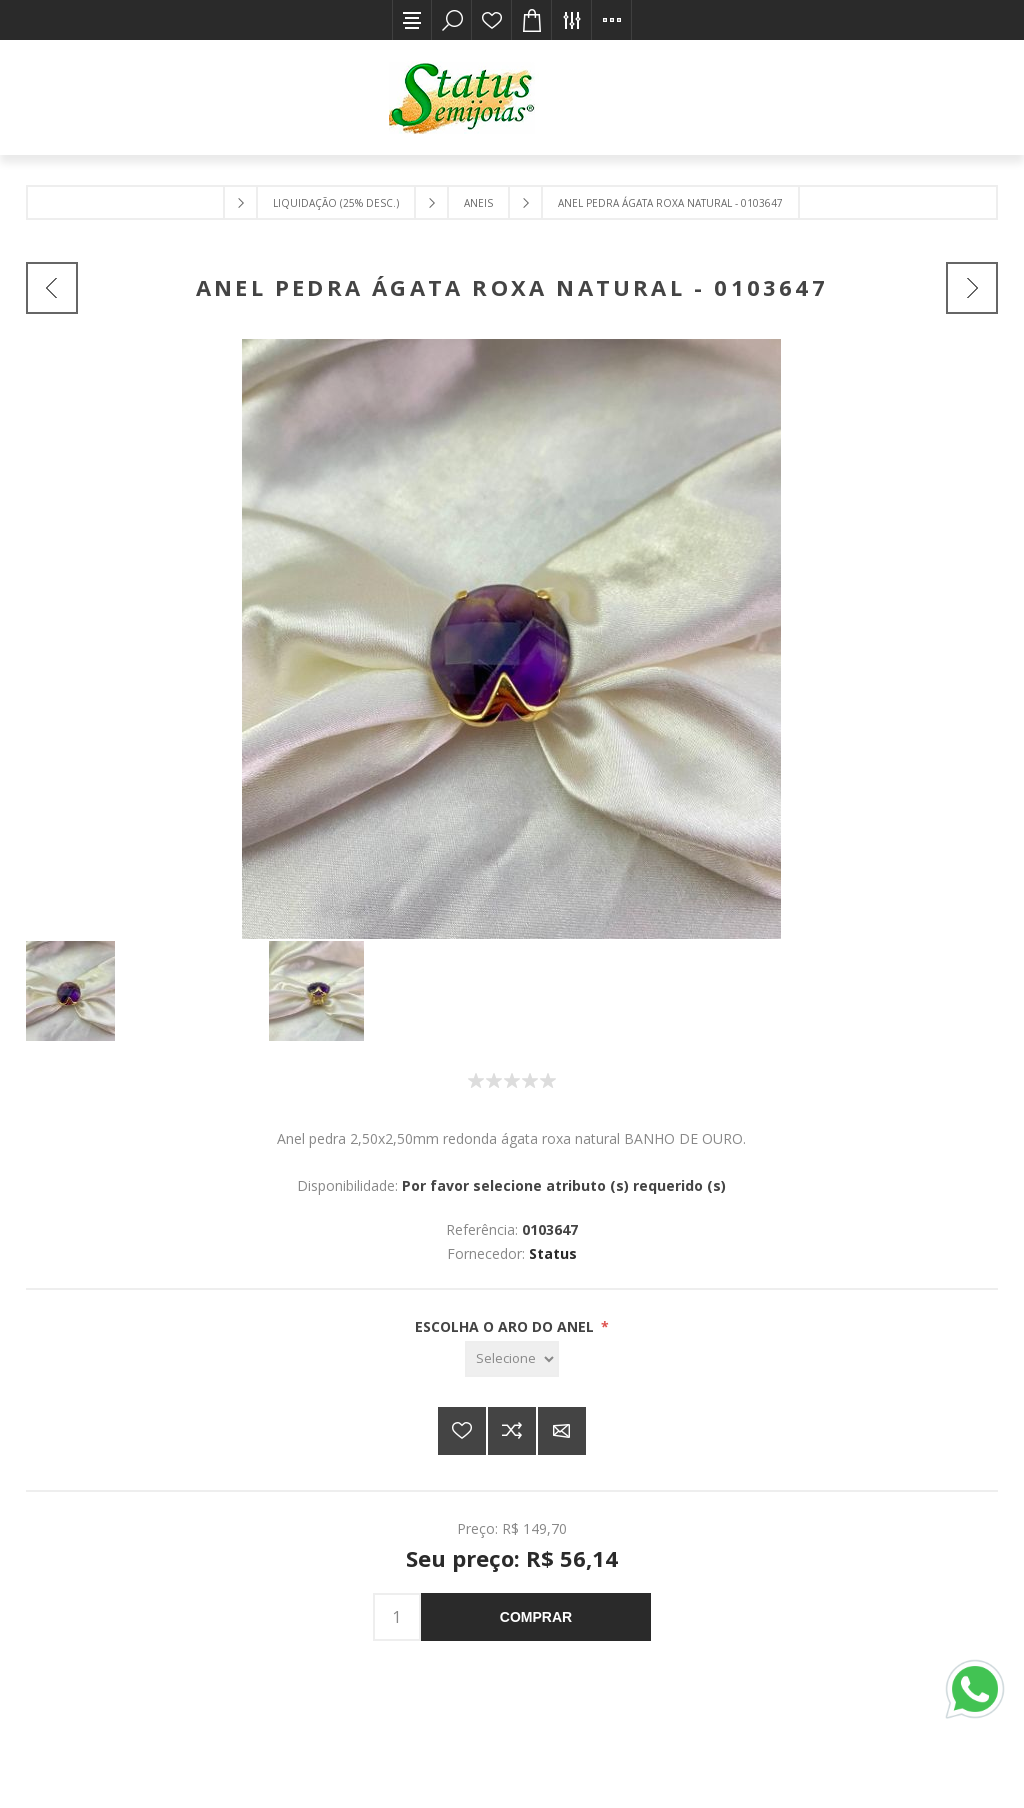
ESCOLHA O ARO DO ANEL (506, 1326)
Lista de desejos (492, 20)
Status (553, 1253)
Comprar (536, 1617)
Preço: (477, 1528)
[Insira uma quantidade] (397, 1617)
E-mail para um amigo (562, 1431)
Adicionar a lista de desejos (462, 1431)
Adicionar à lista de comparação (512, 1431)
